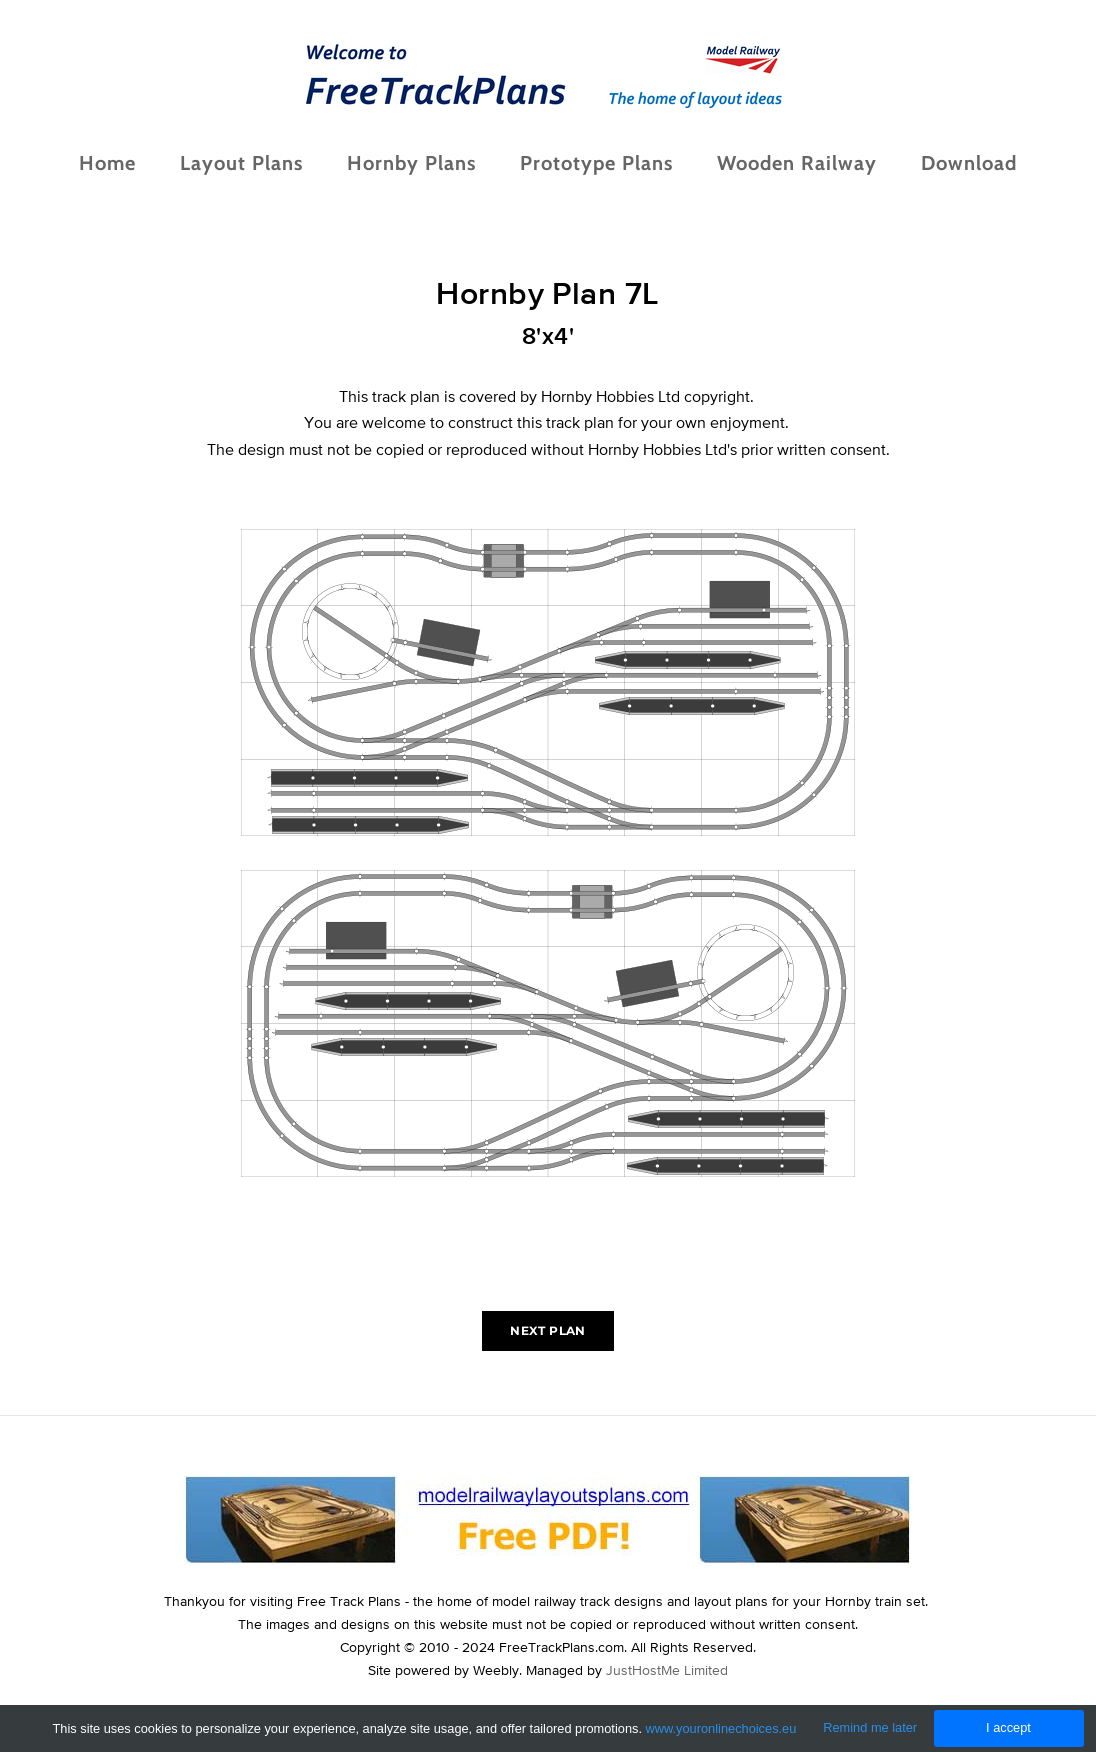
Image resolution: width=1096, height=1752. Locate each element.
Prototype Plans (596, 163)
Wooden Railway (797, 163)
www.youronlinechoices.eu (721, 1728)
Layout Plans (241, 163)
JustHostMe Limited (667, 1670)
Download (969, 163)
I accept (1008, 1727)
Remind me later (870, 1727)
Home (107, 163)
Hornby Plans (411, 163)
